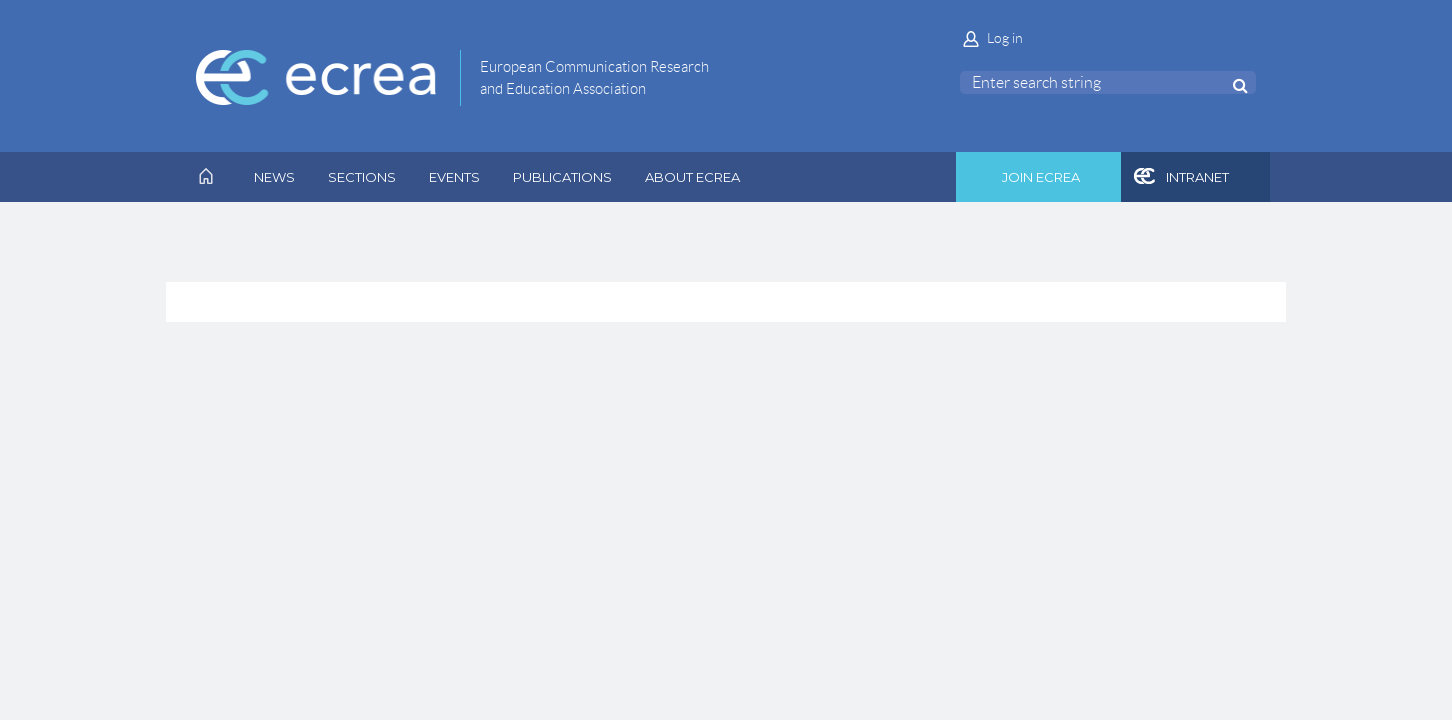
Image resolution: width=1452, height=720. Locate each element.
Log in (1005, 38)
